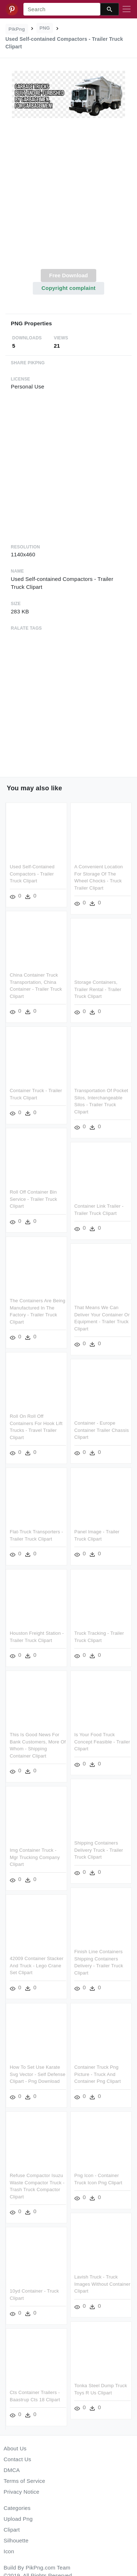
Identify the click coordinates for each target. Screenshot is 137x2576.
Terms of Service (24, 2481)
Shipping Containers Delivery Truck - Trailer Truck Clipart (98, 1848)
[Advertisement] (67, 197)
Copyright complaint (68, 288)
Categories (17, 2508)
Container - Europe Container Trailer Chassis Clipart (101, 1429)
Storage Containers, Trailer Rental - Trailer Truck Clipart (97, 989)
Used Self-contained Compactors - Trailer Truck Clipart (32, 873)
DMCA (12, 2470)
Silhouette (16, 2540)
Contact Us (17, 2459)
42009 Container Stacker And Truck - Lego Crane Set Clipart (36, 1963)
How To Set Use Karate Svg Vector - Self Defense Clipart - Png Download (37, 2071)
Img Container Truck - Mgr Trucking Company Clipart (35, 1854)
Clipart (12, 2530)
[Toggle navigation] (126, 9)
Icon (9, 2551)
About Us (15, 2448)
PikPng (17, 29)
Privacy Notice (21, 2492)
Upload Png (18, 2519)
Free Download (68, 275)
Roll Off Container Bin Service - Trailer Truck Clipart (33, 1198)
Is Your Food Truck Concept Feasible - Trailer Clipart (102, 1739)
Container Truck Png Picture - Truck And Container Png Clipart (97, 2071)
